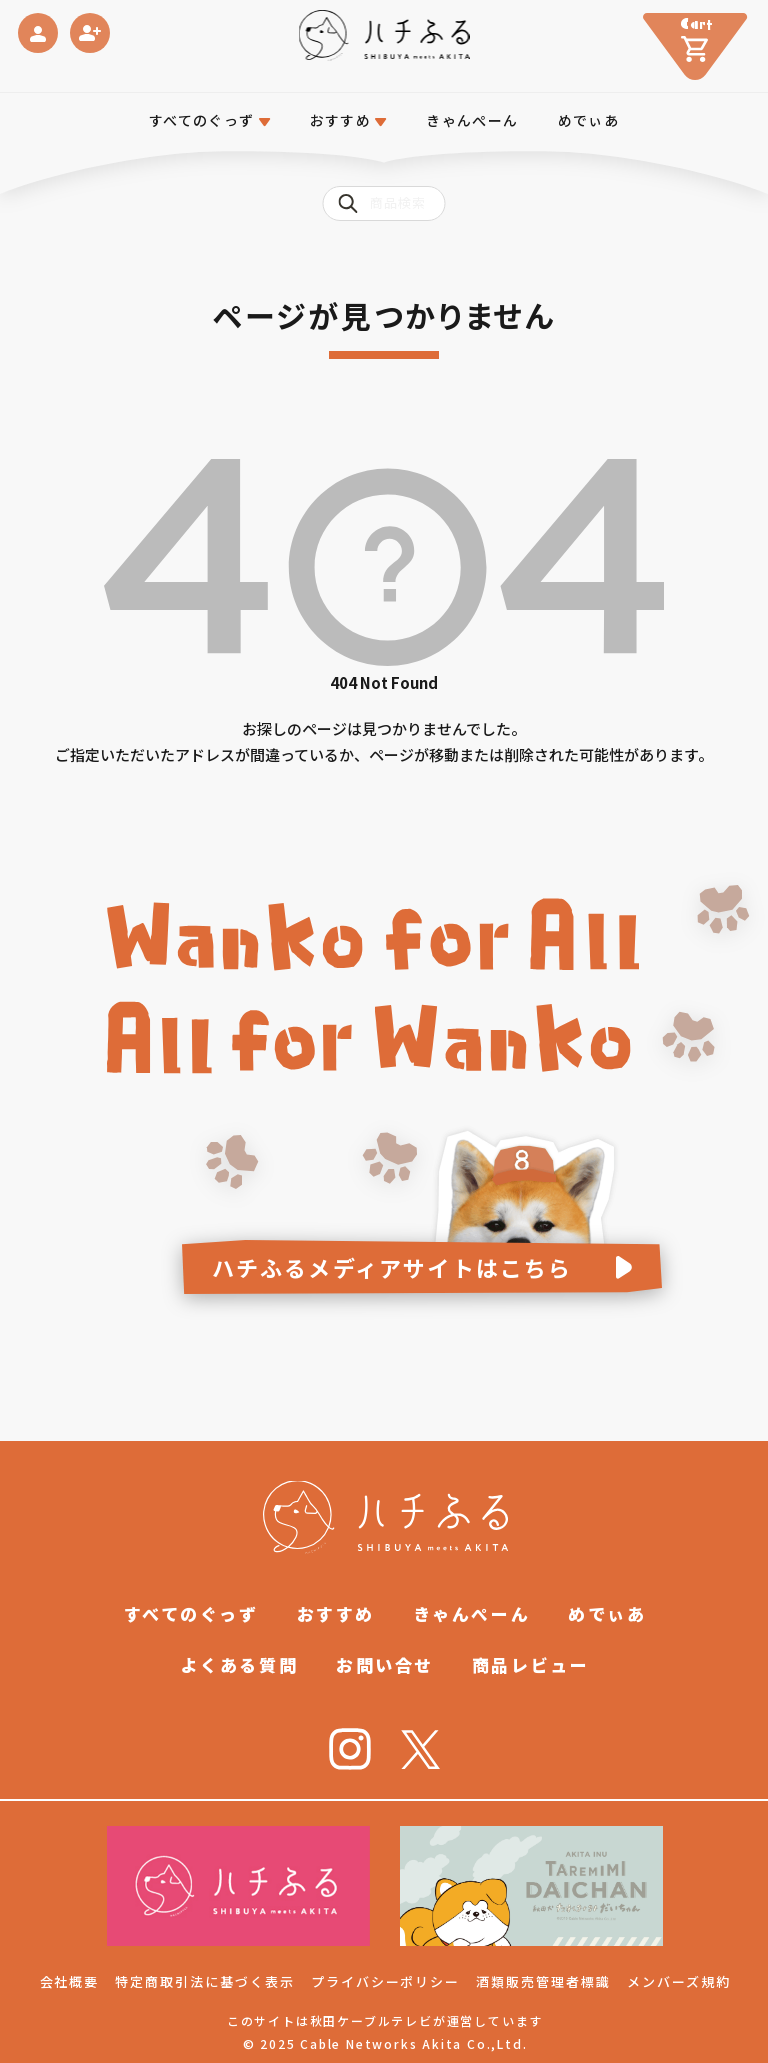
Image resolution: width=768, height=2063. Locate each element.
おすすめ (336, 1613)
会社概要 (70, 1981)
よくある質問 (239, 1664)
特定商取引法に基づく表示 (204, 1981)
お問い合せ (385, 1664)
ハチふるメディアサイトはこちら (392, 1267)
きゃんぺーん (472, 120)
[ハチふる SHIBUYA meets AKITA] (384, 35)
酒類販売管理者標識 (543, 1981)
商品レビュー (530, 1664)
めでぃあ (589, 120)
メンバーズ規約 (679, 1981)
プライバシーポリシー (386, 1981)
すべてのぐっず (202, 120)
